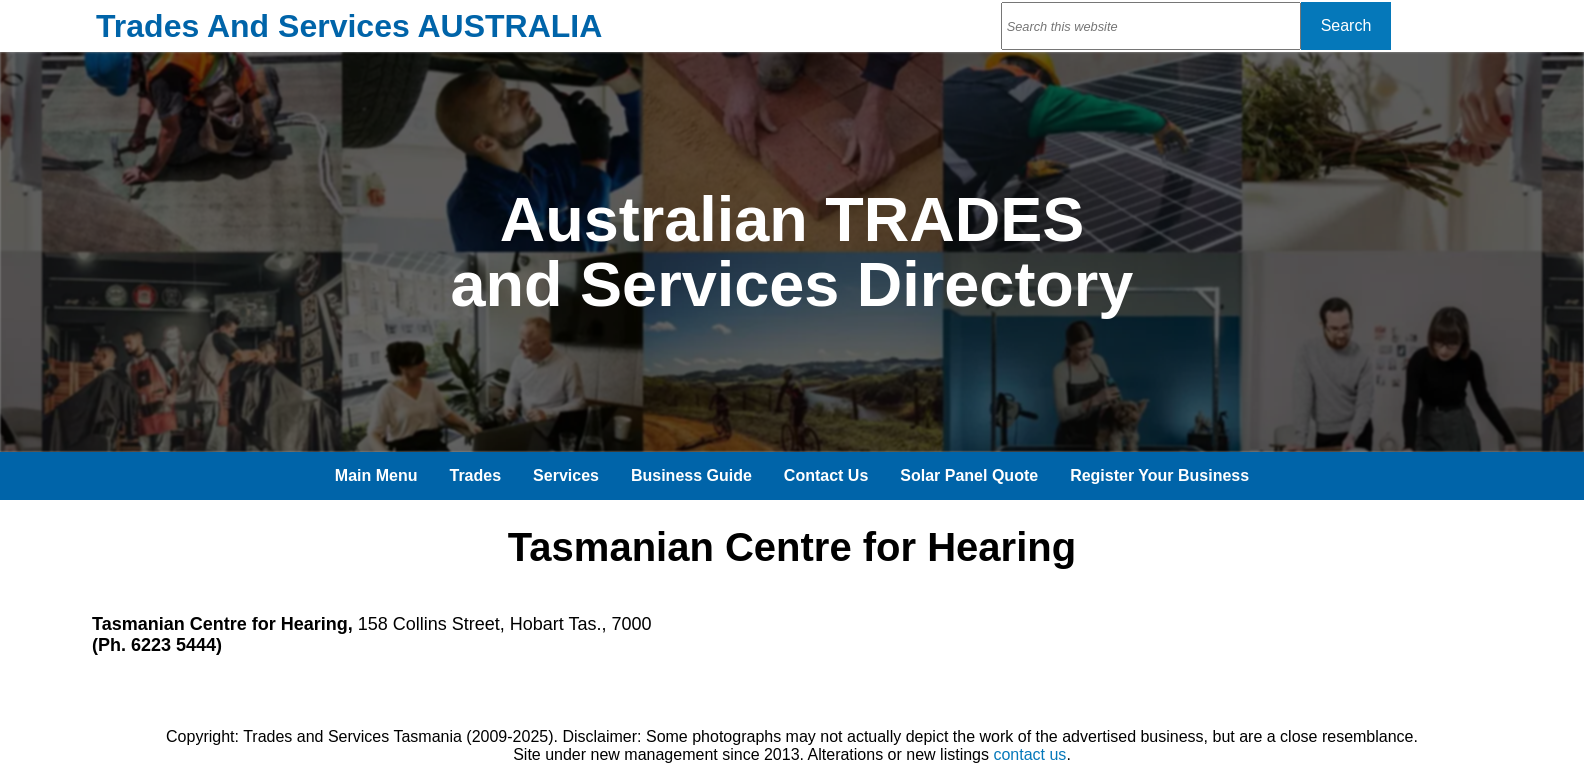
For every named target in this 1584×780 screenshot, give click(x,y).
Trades (476, 475)
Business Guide (691, 475)
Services (566, 475)
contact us (1029, 754)
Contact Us (826, 475)
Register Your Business (1159, 475)
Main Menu (376, 475)
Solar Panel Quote (969, 475)
